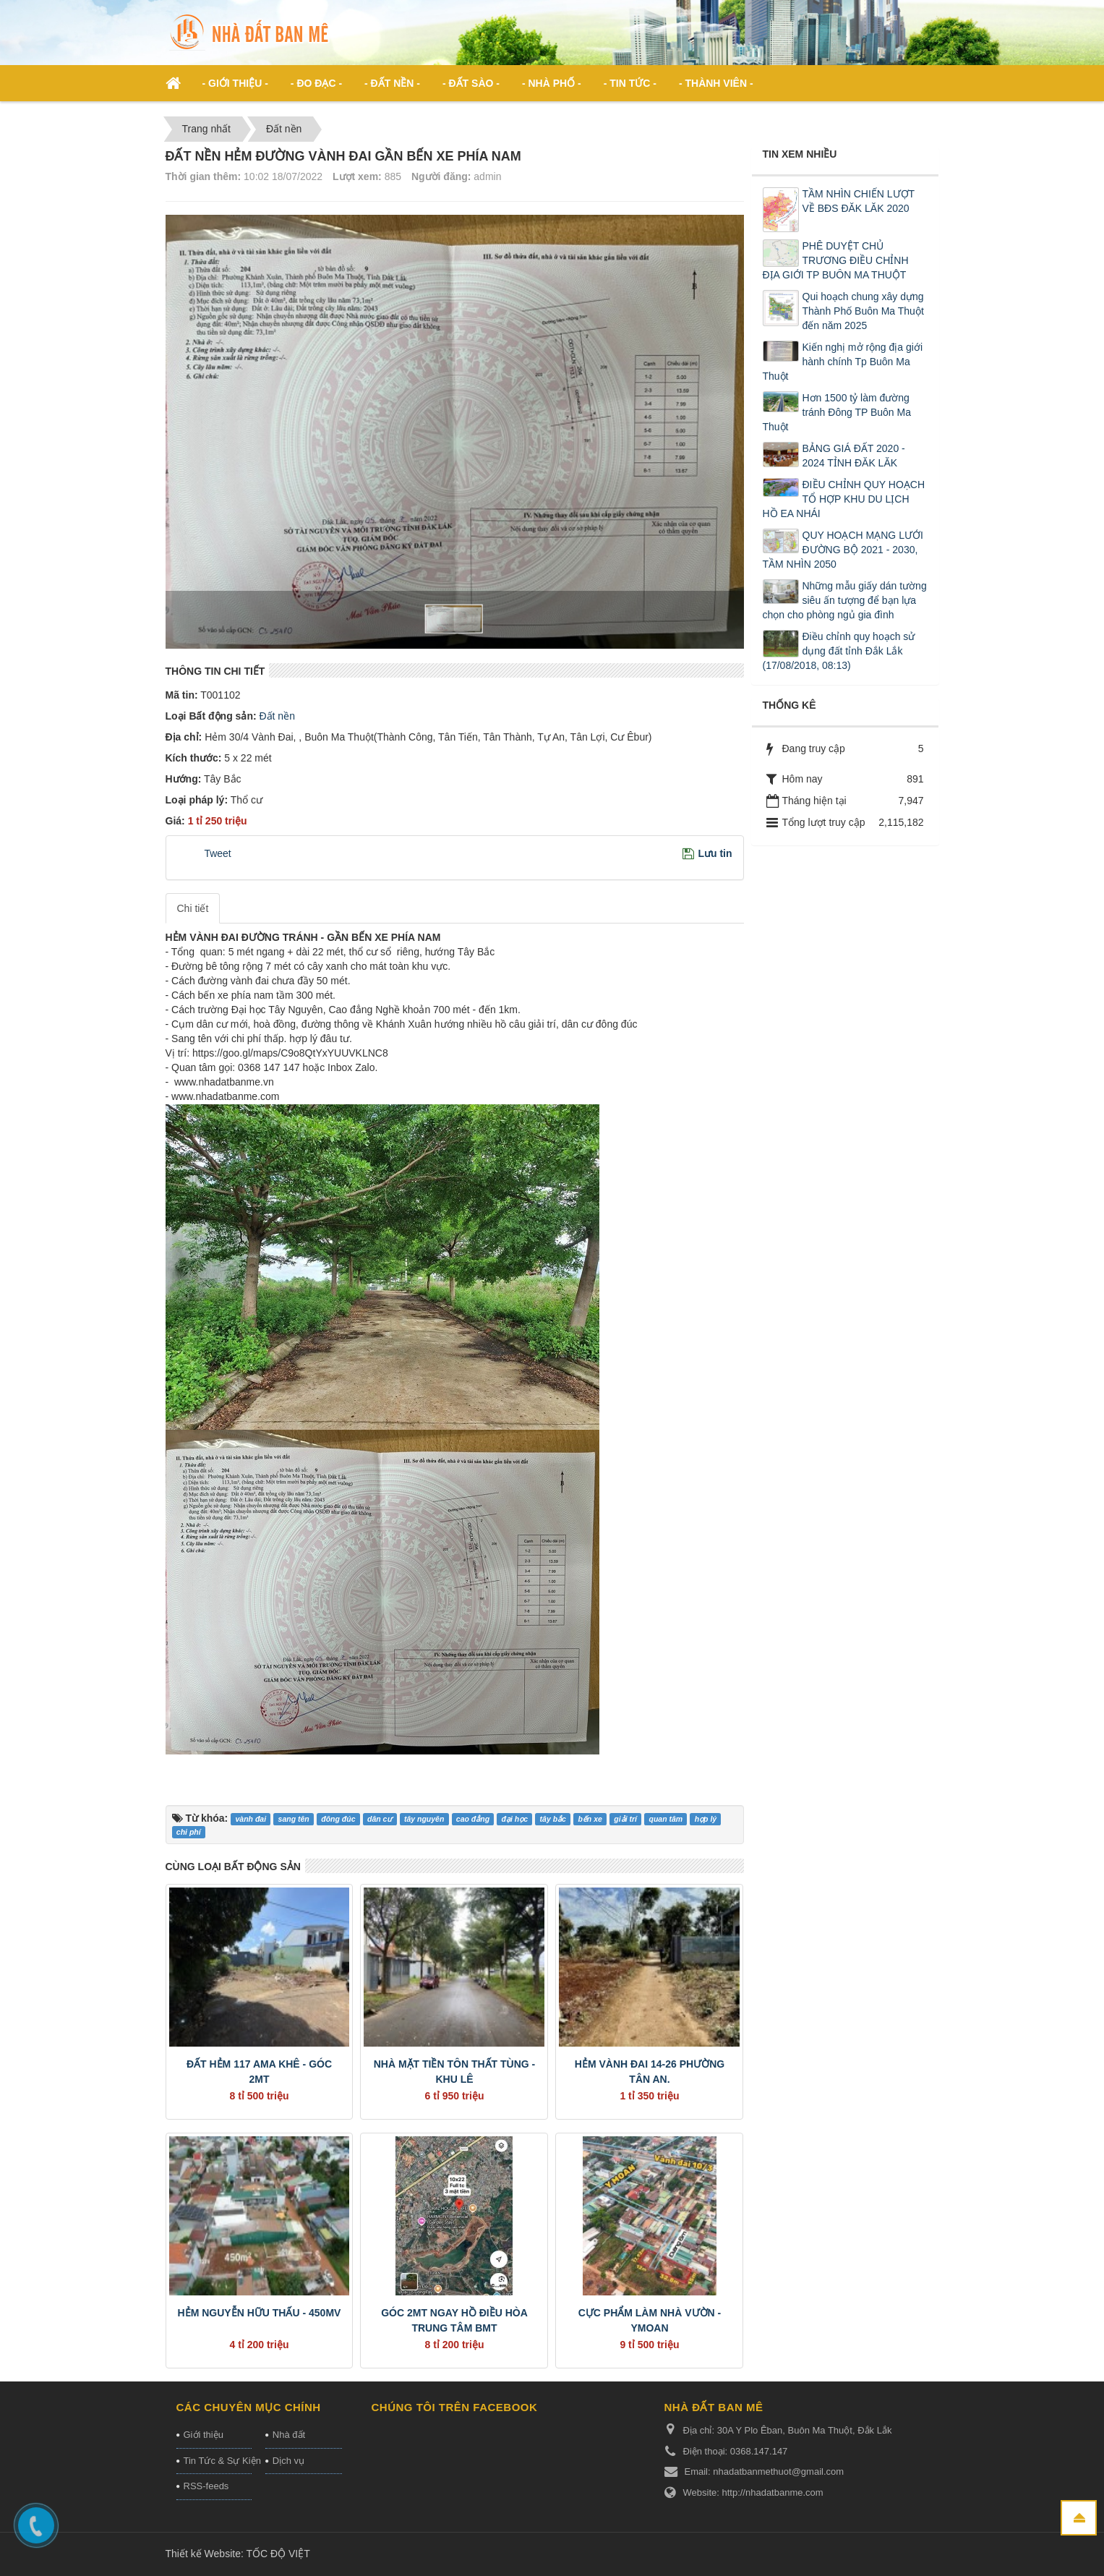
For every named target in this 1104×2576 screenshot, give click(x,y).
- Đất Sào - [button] (471, 83)
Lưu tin (715, 853)
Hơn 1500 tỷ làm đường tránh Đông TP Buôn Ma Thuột (837, 412)
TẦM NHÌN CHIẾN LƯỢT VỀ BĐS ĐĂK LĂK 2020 (859, 201)
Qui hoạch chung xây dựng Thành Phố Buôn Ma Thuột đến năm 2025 (863, 311)
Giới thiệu (203, 2434)
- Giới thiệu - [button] (235, 83)
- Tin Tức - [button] (630, 83)
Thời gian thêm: (203, 176)
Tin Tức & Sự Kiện (218, 2460)
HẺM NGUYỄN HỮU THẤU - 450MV (259, 2313)
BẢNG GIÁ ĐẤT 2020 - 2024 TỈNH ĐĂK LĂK (854, 456)
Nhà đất (289, 2434)
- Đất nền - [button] (392, 83)
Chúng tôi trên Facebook (455, 2407)
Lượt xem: (357, 176)
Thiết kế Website (203, 2553)
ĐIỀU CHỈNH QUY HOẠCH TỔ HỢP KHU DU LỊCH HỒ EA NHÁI (844, 499)
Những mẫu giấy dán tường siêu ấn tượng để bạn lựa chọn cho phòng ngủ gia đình (845, 600)
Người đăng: (441, 176)
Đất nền (276, 716)
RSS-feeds (206, 2486)
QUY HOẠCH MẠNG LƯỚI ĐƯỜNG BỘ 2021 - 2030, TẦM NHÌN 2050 (843, 549)
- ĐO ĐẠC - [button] (316, 83)
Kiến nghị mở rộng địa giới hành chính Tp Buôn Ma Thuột (843, 361)
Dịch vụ (288, 2460)
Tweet (217, 853)
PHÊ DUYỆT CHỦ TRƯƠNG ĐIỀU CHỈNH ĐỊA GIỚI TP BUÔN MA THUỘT (836, 260)
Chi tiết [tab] (193, 908)
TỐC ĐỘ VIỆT (277, 2553)
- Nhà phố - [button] (551, 83)
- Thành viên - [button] (716, 83)
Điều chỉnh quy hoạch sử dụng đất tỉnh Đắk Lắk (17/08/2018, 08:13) (839, 651)
